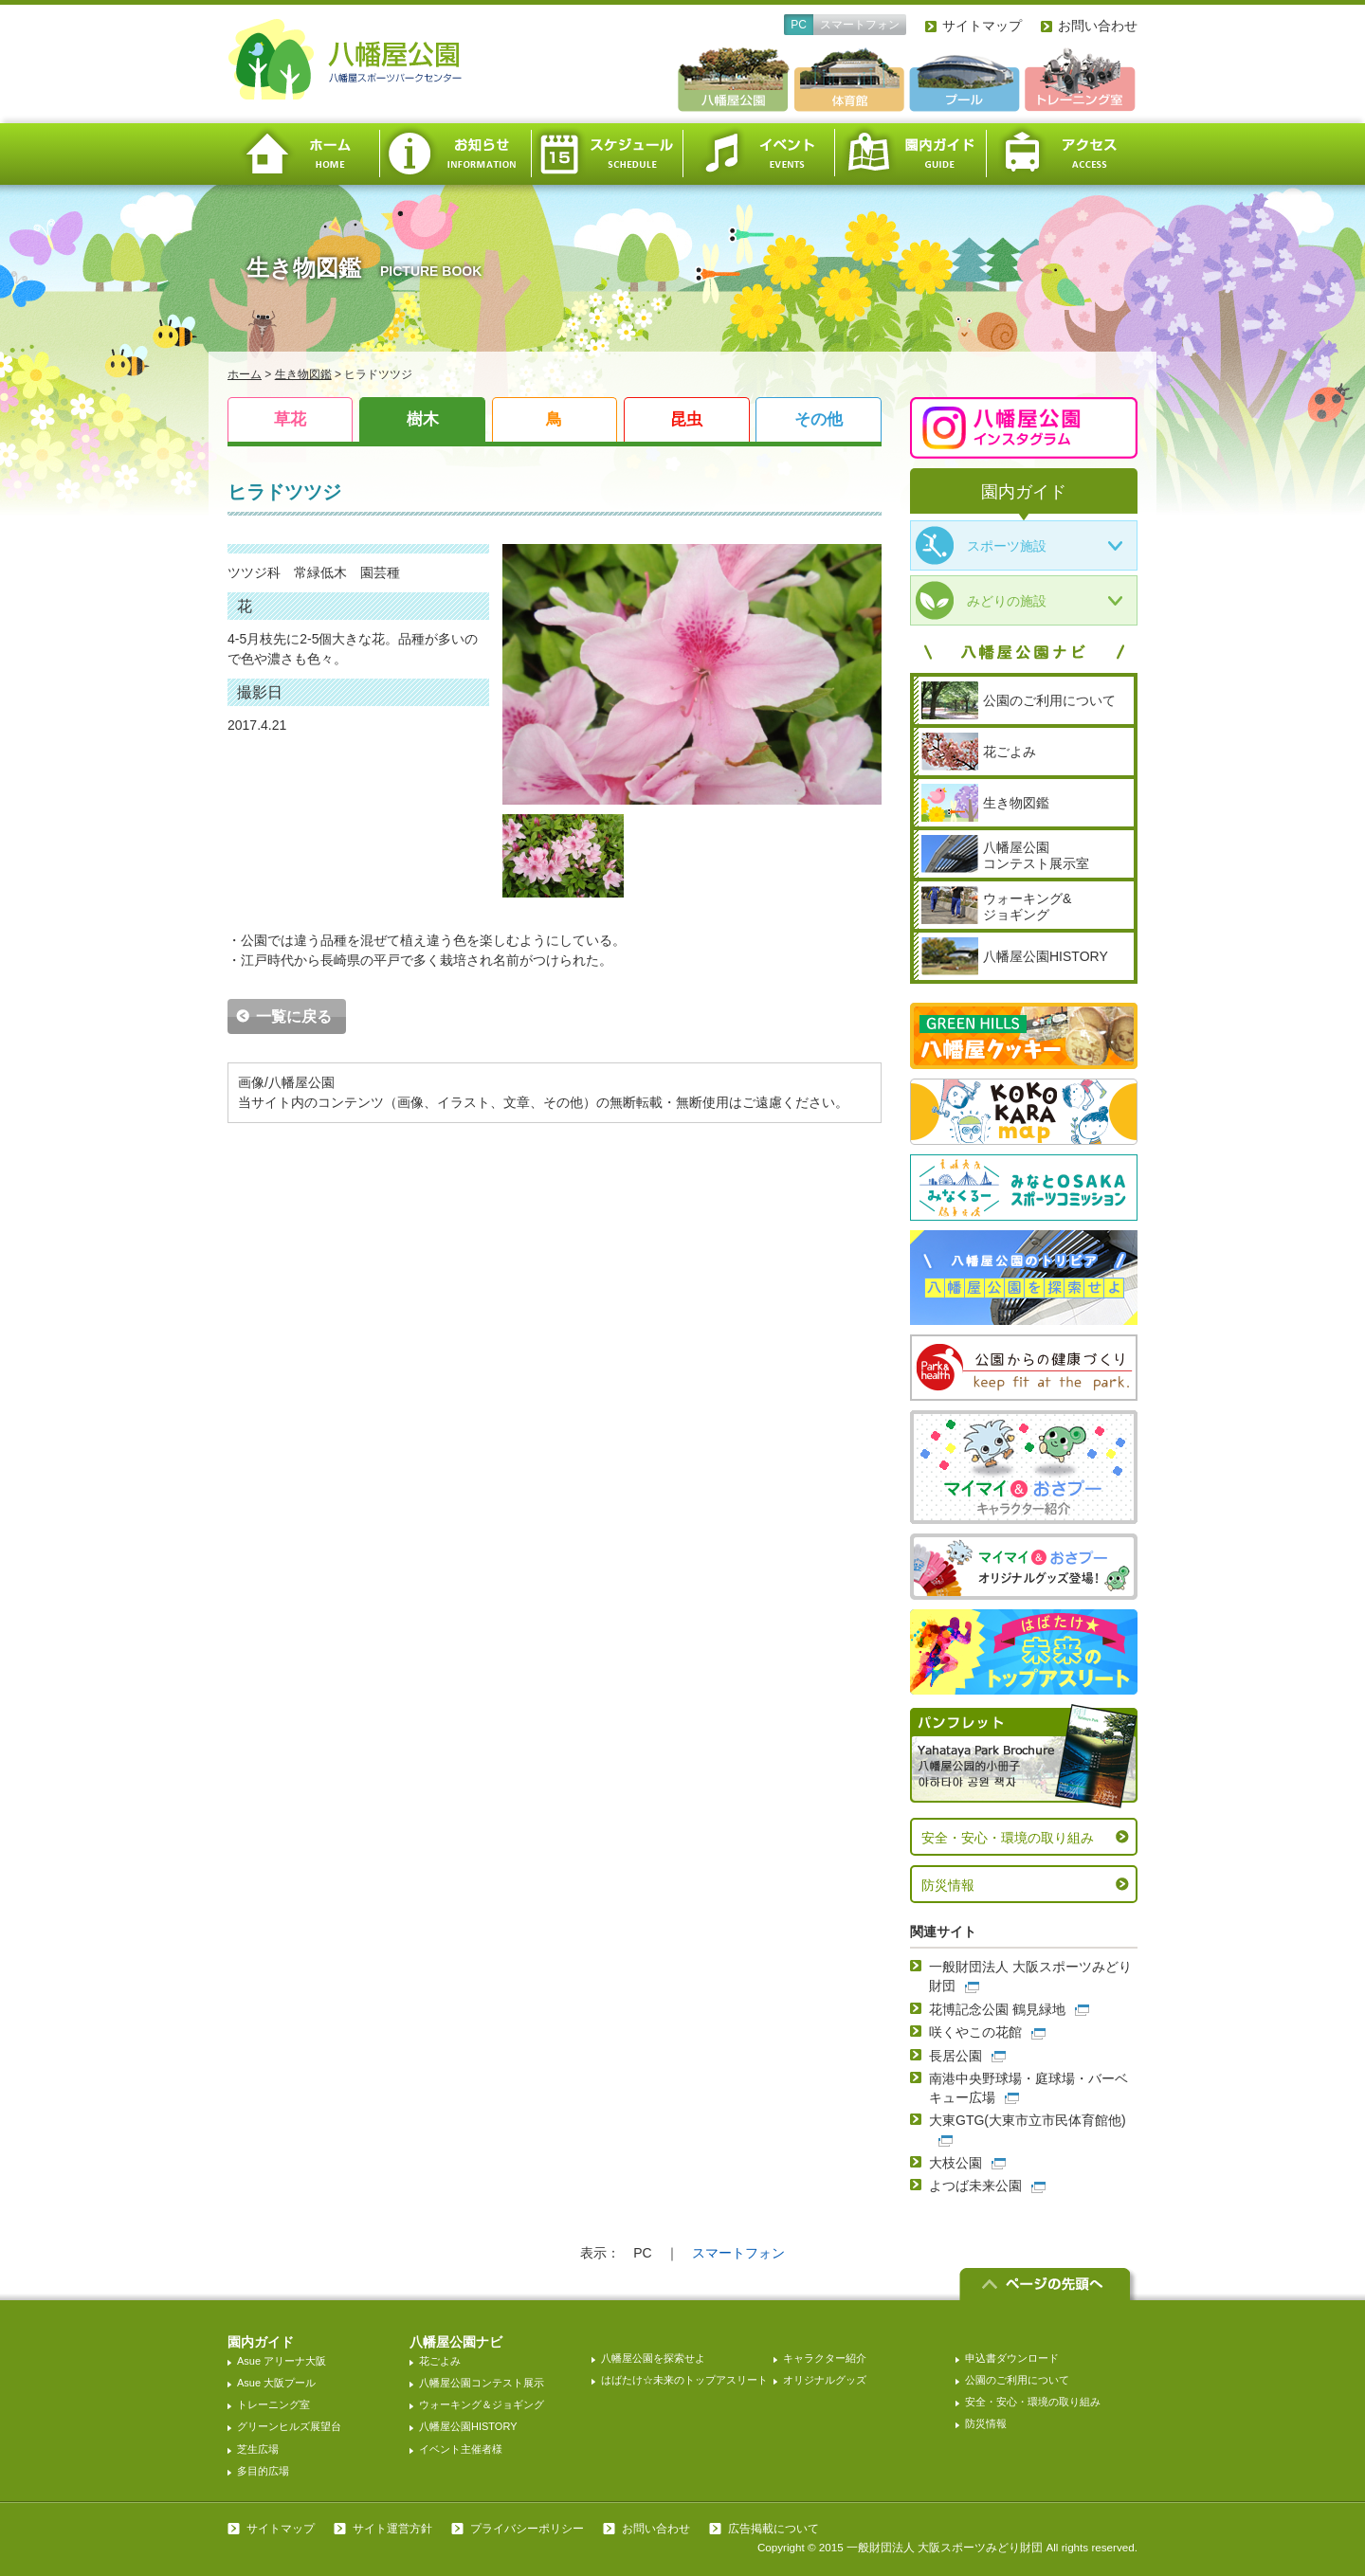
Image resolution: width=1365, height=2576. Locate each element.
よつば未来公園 (975, 2185)
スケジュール (606, 154)
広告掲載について (773, 2528)
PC (799, 24)
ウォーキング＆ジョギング (481, 2404)
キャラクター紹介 (824, 2358)
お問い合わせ (1098, 25)
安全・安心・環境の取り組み (1007, 1837)
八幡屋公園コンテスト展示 (481, 2382)
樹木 (423, 419)
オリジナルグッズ (824, 2380)
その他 (818, 419)
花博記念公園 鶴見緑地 (997, 2009)
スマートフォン (860, 24)
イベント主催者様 (460, 2449)
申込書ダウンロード (1012, 2358)
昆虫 (686, 419)
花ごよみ (440, 2361)
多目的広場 (263, 2470)
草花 (290, 419)
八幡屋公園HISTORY (468, 2426)
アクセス (1062, 154)
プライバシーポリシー (527, 2528)
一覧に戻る (294, 1016)
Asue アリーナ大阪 (281, 2361)
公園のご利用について (1017, 2380)
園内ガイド (910, 154)
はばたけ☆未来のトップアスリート (684, 2380)
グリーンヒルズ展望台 (289, 2426)
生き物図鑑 (303, 374)
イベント (758, 154)
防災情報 (947, 1885)
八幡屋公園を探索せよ (653, 2358)
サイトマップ (982, 25)
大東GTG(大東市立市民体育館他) (1027, 2120)
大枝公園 (955, 2162)
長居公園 (955, 2055)
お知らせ (455, 154)
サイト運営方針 (392, 2528)
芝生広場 (258, 2449)
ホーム (303, 154)
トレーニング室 (273, 2404)
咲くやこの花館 (975, 2032)
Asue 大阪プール (276, 2382)
